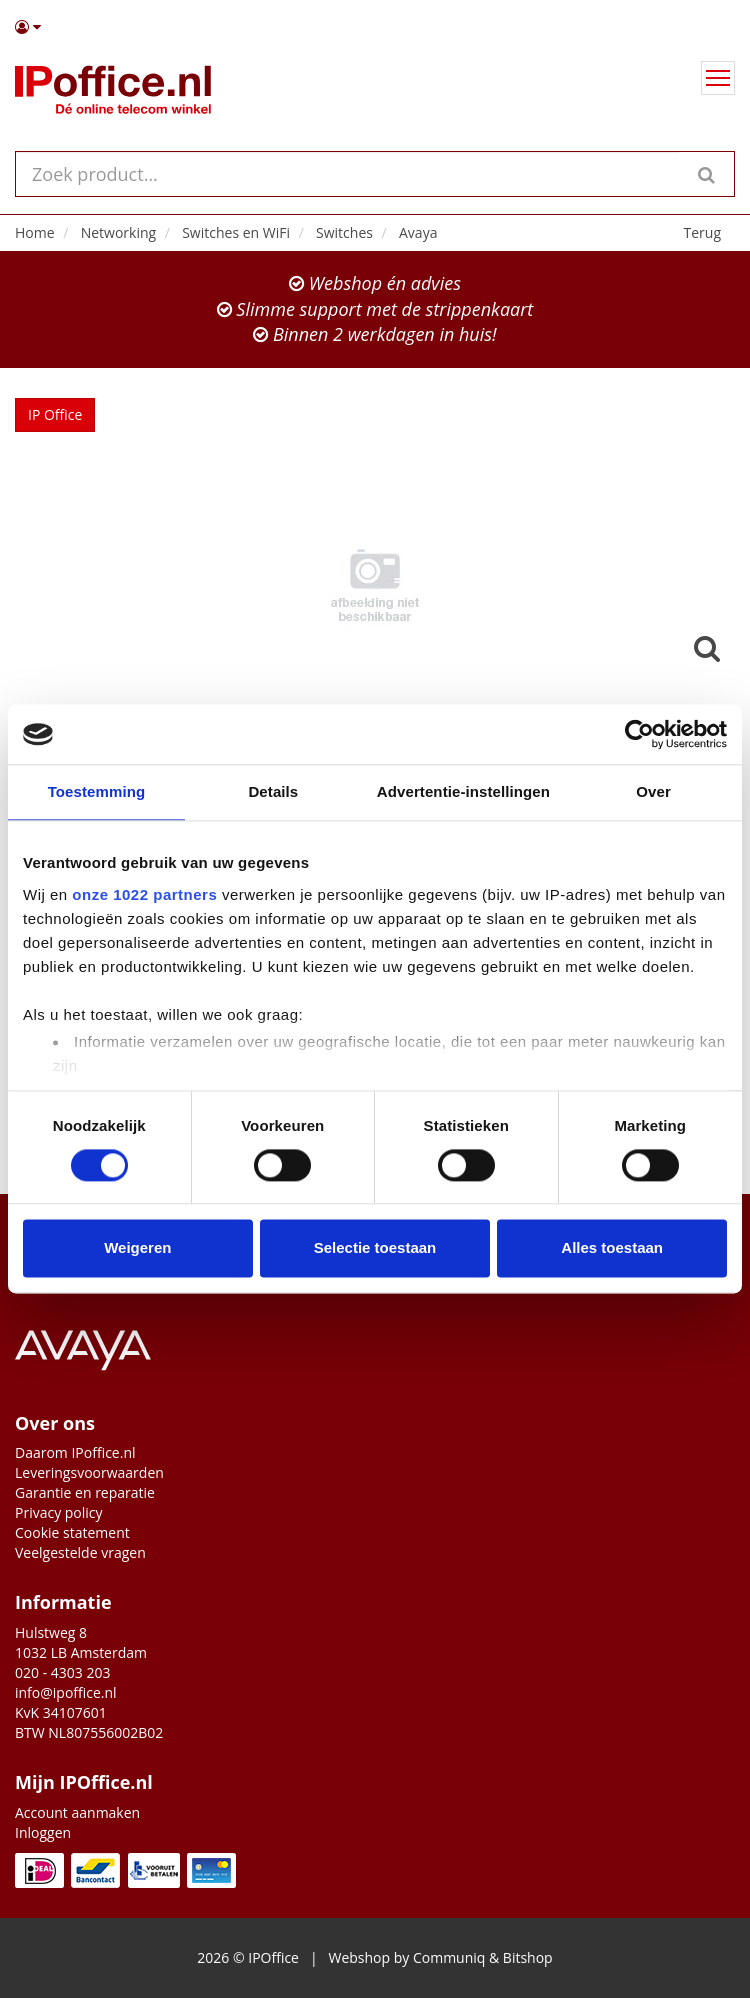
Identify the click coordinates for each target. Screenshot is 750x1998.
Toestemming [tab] (97, 791)
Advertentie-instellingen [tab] (463, 791)
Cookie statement (72, 1532)
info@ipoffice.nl (66, 1692)
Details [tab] (273, 791)
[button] (375, 27)
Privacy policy (59, 1512)
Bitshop (528, 1957)
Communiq (449, 1957)
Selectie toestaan (375, 1248)
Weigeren (137, 1248)
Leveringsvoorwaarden (89, 1472)
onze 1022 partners (144, 894)
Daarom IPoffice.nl (75, 1452)
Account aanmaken (77, 1812)
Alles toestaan (612, 1248)
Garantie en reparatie (85, 1492)
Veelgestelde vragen (80, 1552)
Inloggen (43, 1832)
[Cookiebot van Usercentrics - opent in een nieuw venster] (639, 734)
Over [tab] (653, 791)
